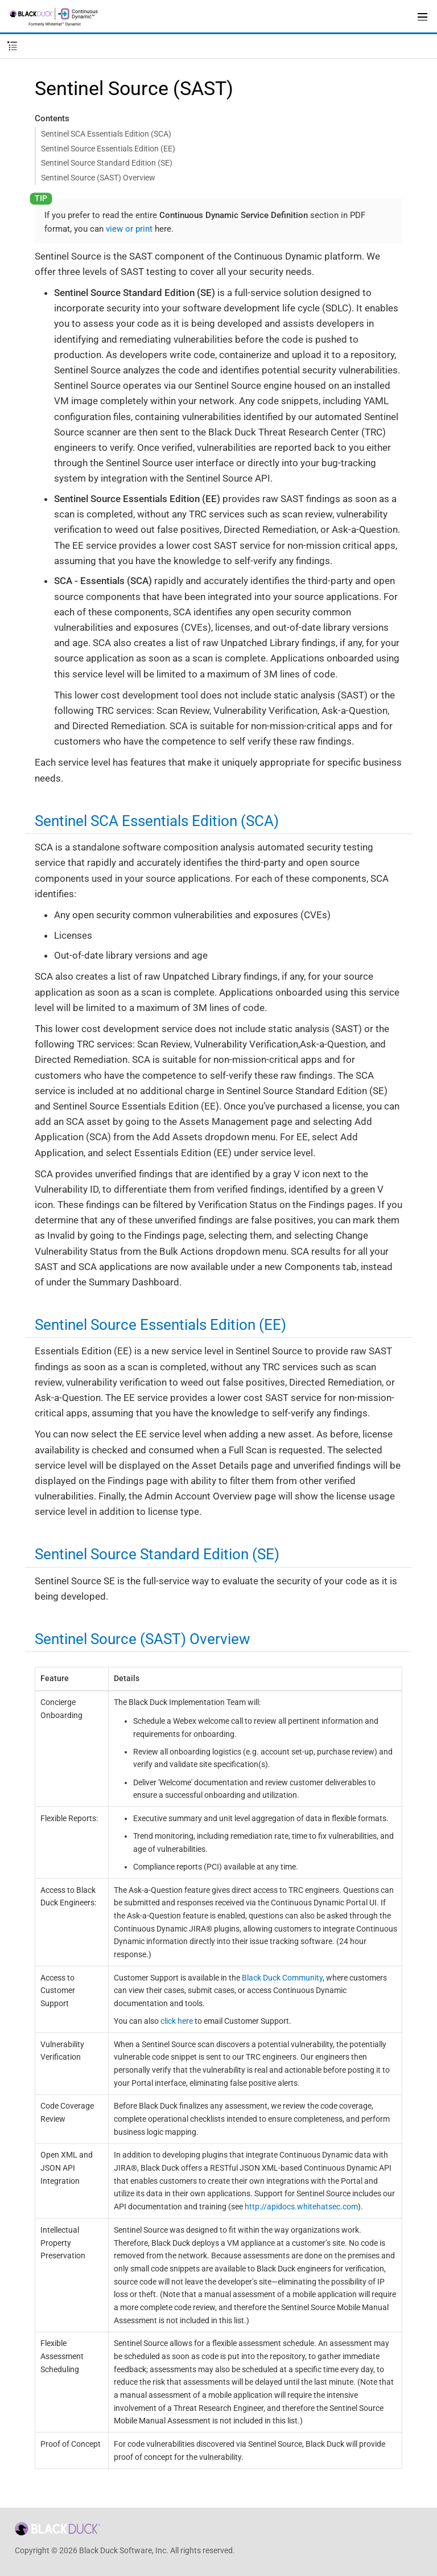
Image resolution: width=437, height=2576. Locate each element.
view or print (129, 229)
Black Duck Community (282, 1977)
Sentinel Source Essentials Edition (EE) (108, 148)
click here (176, 2021)
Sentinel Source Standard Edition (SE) (106, 162)
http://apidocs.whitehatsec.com (301, 2206)
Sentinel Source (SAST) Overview (98, 177)
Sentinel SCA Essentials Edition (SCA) (106, 133)
